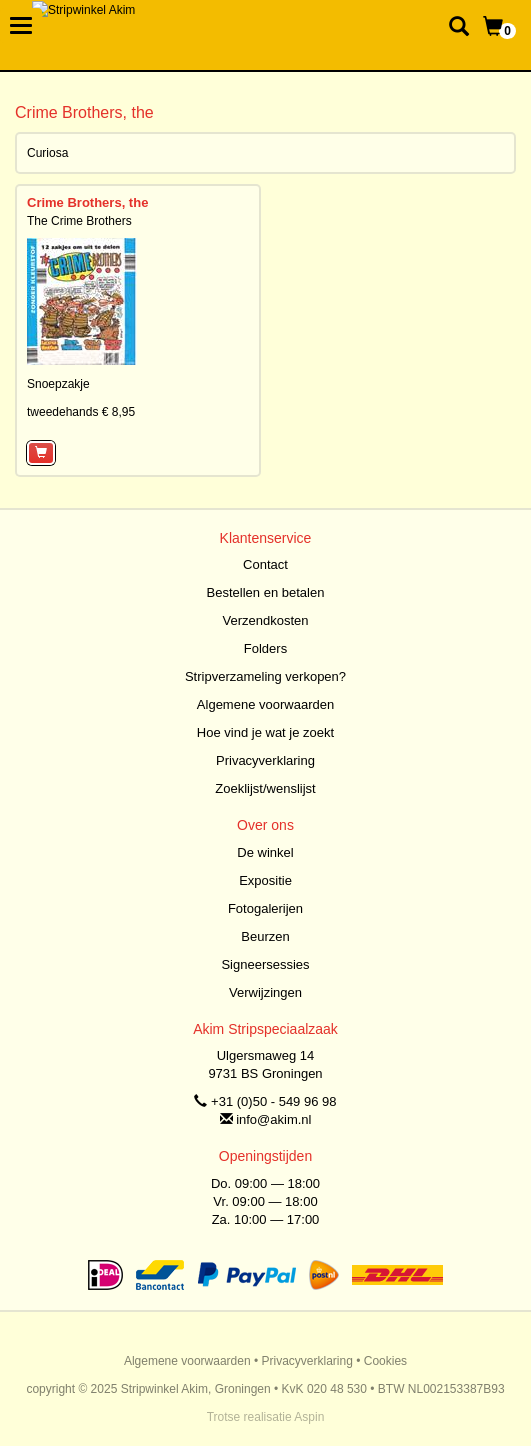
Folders (265, 648)
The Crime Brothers (79, 221)
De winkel (265, 852)
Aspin (309, 1417)
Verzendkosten (265, 620)
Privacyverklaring (265, 760)
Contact (265, 564)
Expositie (265, 880)
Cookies (385, 1361)
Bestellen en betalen (266, 592)
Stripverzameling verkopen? (265, 676)
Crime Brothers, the (87, 202)
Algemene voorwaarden (265, 704)
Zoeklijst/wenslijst (265, 788)
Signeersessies (265, 964)
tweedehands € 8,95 (81, 412)
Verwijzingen (265, 992)
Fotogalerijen (265, 908)
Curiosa (47, 153)
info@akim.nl (273, 1119)
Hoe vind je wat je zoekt (265, 732)
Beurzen (265, 936)
